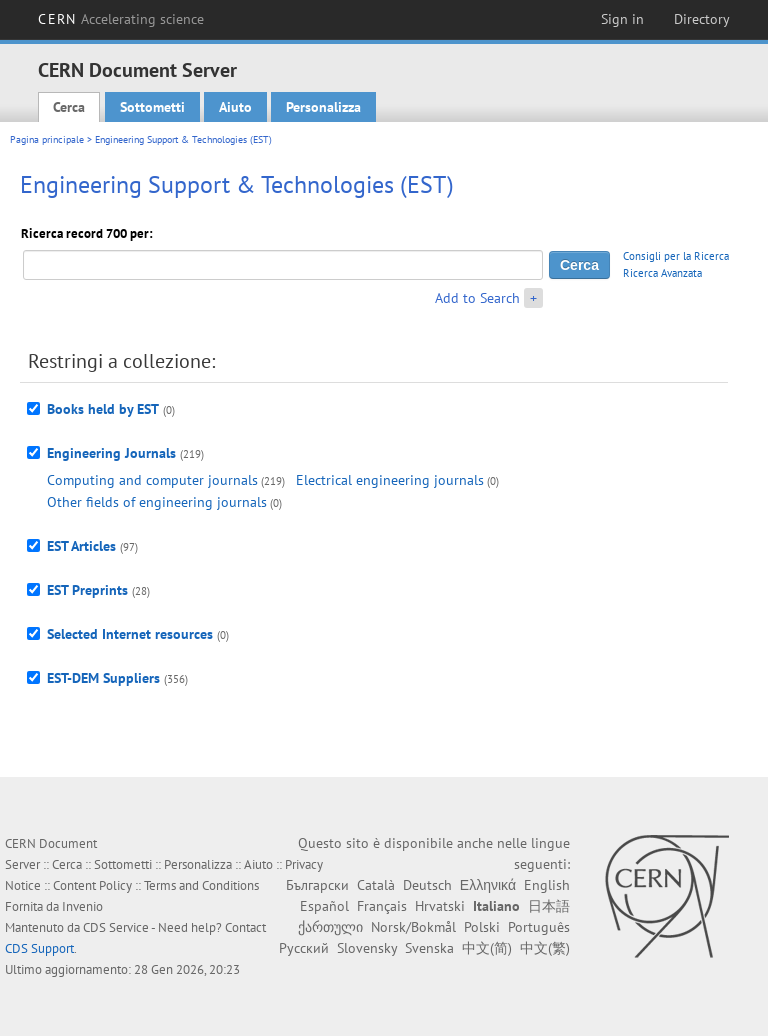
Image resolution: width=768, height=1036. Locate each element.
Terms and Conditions (201, 885)
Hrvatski (440, 906)
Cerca (69, 107)
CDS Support (39, 948)
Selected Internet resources (130, 634)
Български (317, 885)
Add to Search (477, 298)
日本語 (549, 906)
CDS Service (116, 927)
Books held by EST (103, 409)
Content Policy (92, 885)
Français (382, 906)
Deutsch (427, 885)
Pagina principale (47, 139)
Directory (702, 19)
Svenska (429, 948)
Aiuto (235, 107)
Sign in (622, 19)
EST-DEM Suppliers (103, 678)
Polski (482, 927)
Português (539, 927)
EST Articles (81, 546)
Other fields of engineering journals (157, 502)
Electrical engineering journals (390, 480)
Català (376, 885)
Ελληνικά (488, 885)
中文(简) (487, 948)
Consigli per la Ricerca (676, 256)
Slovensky (367, 948)
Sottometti (152, 107)
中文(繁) (545, 948)
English (547, 885)
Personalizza (323, 107)
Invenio (82, 906)
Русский (304, 948)
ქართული (330, 927)
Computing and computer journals (152, 480)
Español (324, 906)
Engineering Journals (111, 453)
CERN (121, 19)
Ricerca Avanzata (662, 273)
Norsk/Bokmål (413, 927)
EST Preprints (87, 590)
